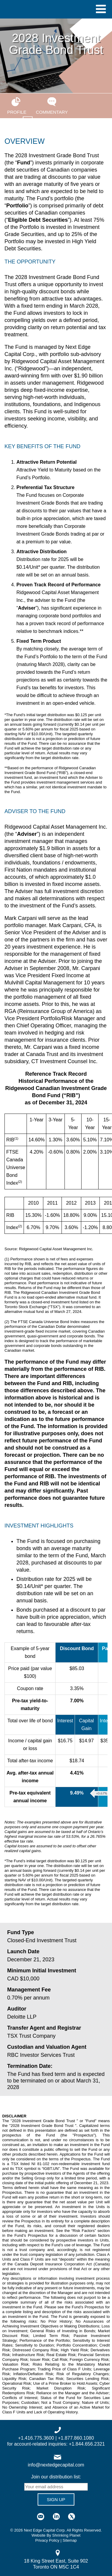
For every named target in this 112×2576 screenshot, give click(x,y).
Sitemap (69, 2540)
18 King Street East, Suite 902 (56, 2560)
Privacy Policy (47, 2540)
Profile (16, 105)
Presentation (27, 124)
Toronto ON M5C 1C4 (56, 2566)
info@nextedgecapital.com (56, 2464)
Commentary (52, 105)
